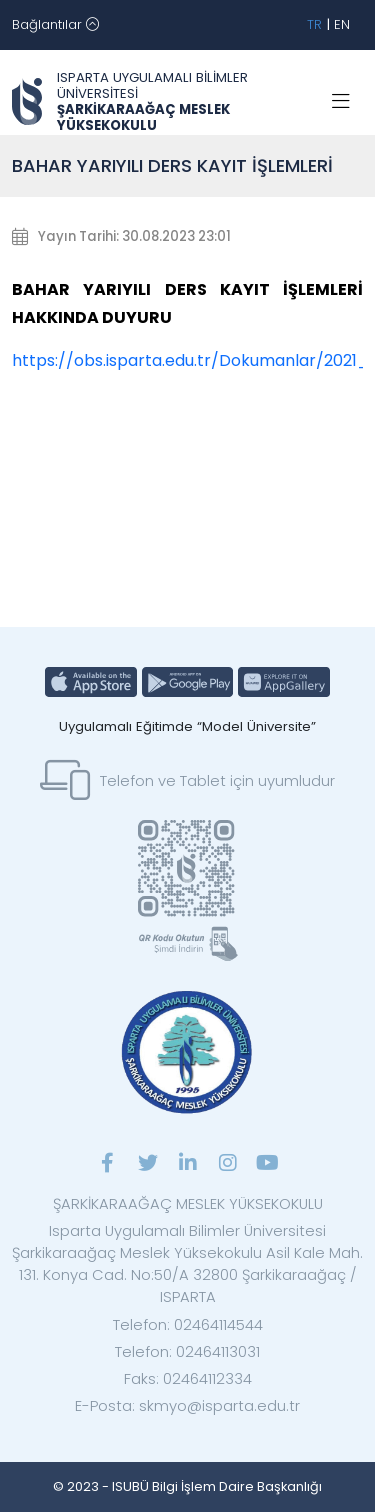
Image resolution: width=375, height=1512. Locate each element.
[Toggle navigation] (55, 25)
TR (314, 24)
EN (342, 24)
